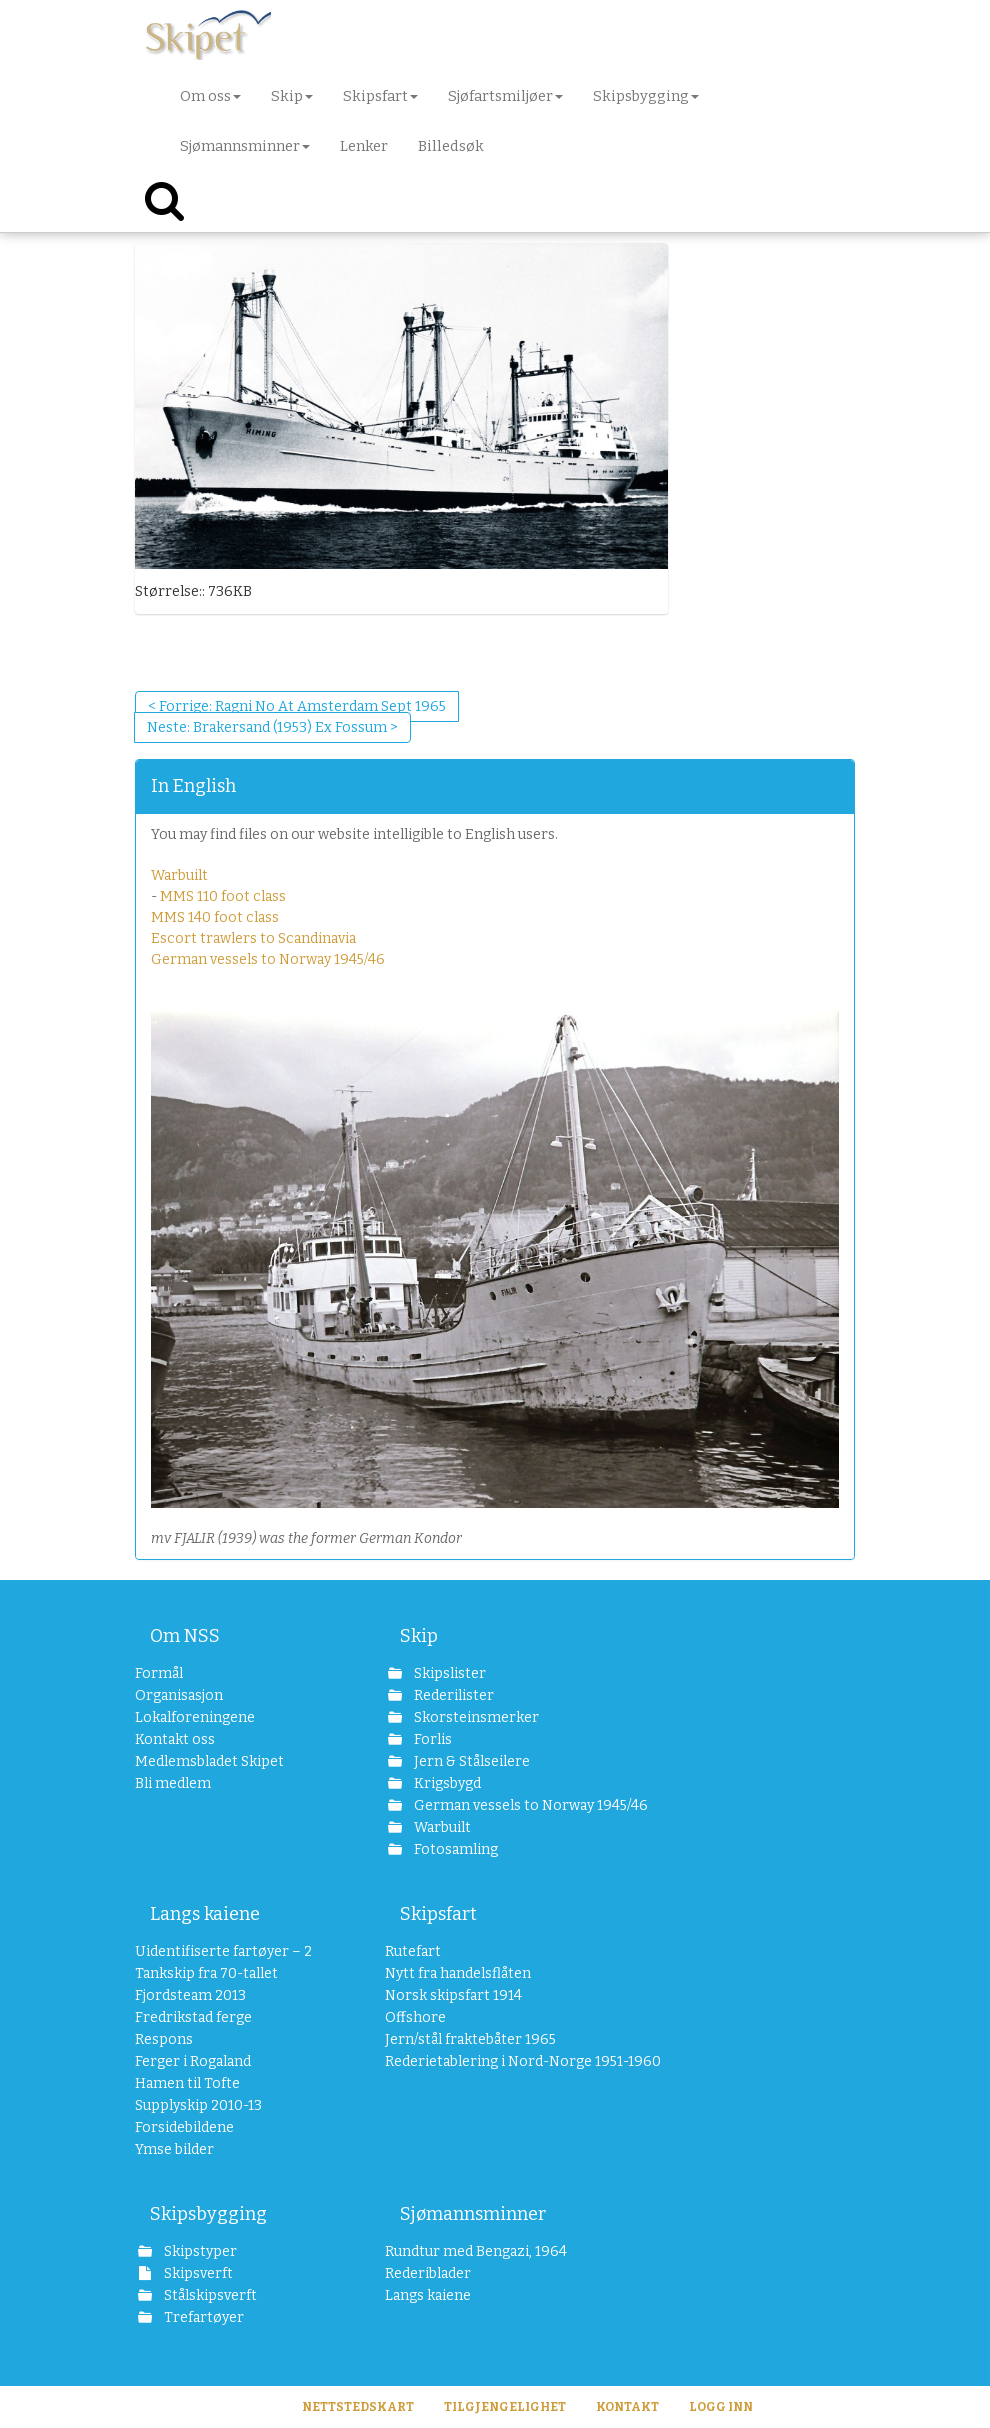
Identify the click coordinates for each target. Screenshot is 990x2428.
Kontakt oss (175, 1739)
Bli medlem (173, 1783)
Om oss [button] (210, 96)
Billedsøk (451, 146)
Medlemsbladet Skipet (209, 1761)
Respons (164, 2039)
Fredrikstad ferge (193, 2017)
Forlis (431, 1739)
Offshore (415, 2017)
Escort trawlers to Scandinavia (253, 938)
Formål (159, 1673)
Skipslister (448, 1673)
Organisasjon (179, 1695)
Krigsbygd (446, 1783)
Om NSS (185, 1636)
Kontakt (627, 2407)
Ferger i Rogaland (193, 2061)
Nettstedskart (358, 2407)
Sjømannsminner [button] (245, 146)
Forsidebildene (184, 2127)
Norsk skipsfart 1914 (453, 1995)
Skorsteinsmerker (475, 1717)
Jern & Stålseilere (470, 1761)
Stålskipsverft (209, 2295)
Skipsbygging (208, 2214)
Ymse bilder (174, 2149)
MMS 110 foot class (223, 896)
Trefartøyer (202, 2317)
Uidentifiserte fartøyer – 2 (223, 1951)
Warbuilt (179, 875)
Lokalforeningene (195, 1717)
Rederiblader (428, 2273)
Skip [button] (292, 96)
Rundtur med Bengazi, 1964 (476, 2251)
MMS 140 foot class (215, 917)
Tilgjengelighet (505, 2407)
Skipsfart (438, 1914)
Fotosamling (454, 1849)
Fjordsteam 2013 (190, 1995)
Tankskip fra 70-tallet (206, 1973)
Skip (419, 1636)
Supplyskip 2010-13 (198, 2105)
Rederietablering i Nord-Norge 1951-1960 (492, 2061)
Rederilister (452, 1695)
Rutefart (413, 1951)
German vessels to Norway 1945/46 (268, 959)
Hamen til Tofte (187, 2083)
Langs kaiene (205, 1914)
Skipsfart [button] (380, 96)
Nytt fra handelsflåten (458, 1973)
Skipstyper (199, 2251)
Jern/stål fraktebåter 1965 (470, 2039)
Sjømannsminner (473, 2214)
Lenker (364, 146)
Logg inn (721, 2407)
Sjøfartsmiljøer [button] (505, 96)
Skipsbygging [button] (646, 96)
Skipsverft (197, 2273)
